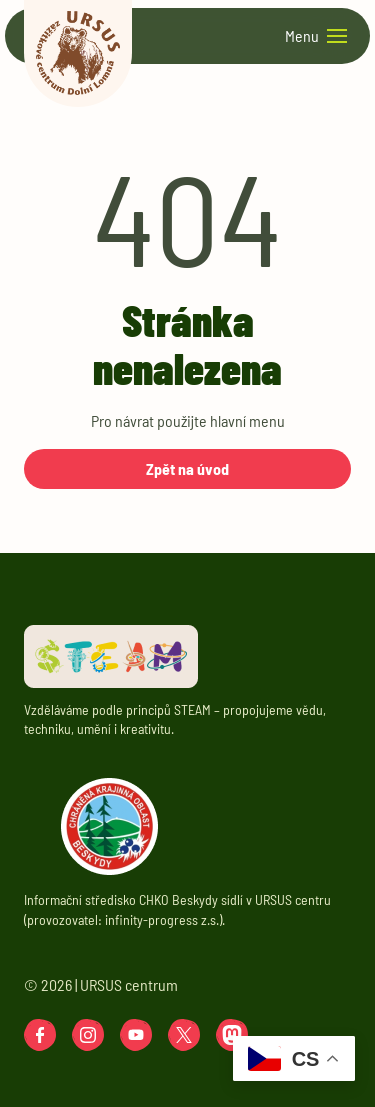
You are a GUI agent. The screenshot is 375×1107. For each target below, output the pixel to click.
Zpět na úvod (187, 468)
